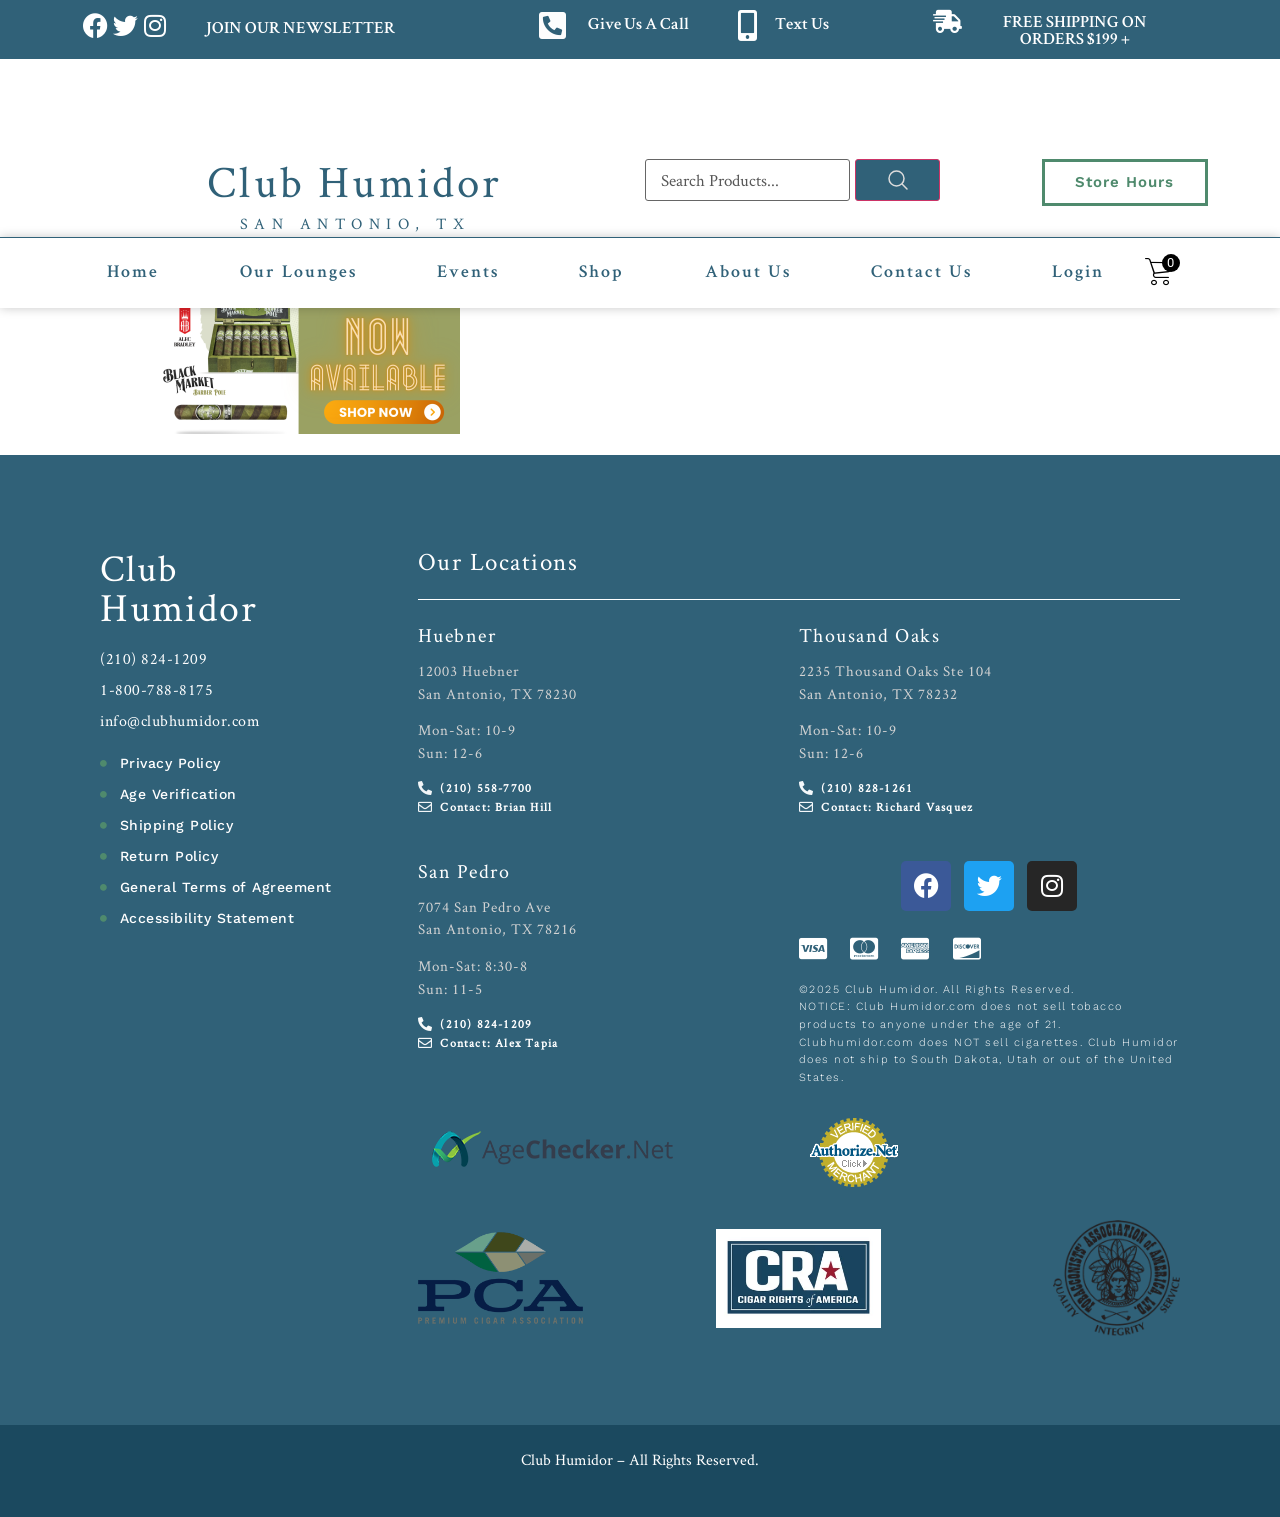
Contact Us (921, 273)
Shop (601, 273)
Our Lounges (298, 273)
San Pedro (464, 871)
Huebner (457, 635)
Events (468, 273)
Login (1078, 273)
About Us (748, 273)
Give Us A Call (638, 25)
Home (133, 273)
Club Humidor (354, 181)
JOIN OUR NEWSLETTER (299, 29)
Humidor (179, 607)
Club (139, 567)
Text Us (802, 25)
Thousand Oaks (870, 635)
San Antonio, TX (355, 223)
